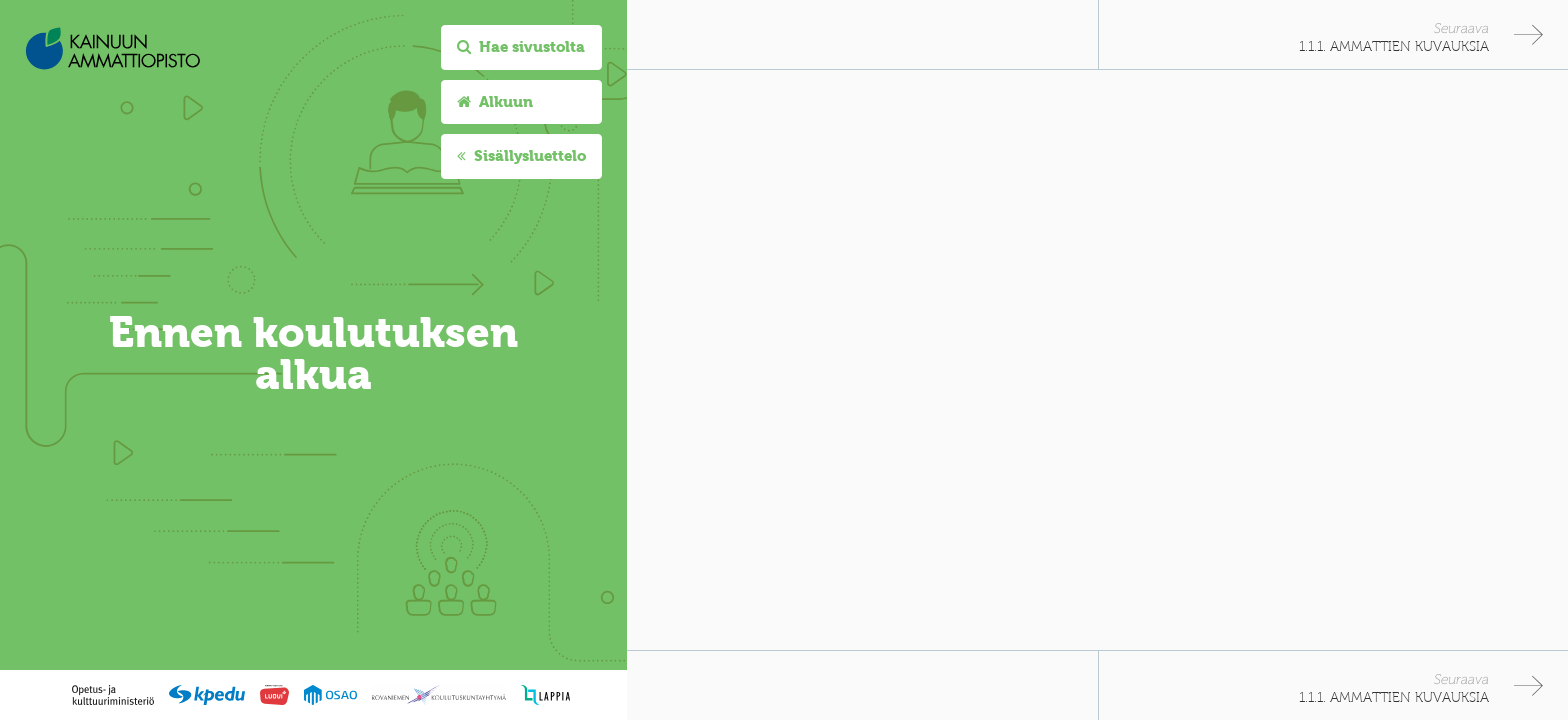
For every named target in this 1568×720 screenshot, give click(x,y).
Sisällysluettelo (521, 155)
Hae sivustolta (521, 46)
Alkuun (495, 101)
